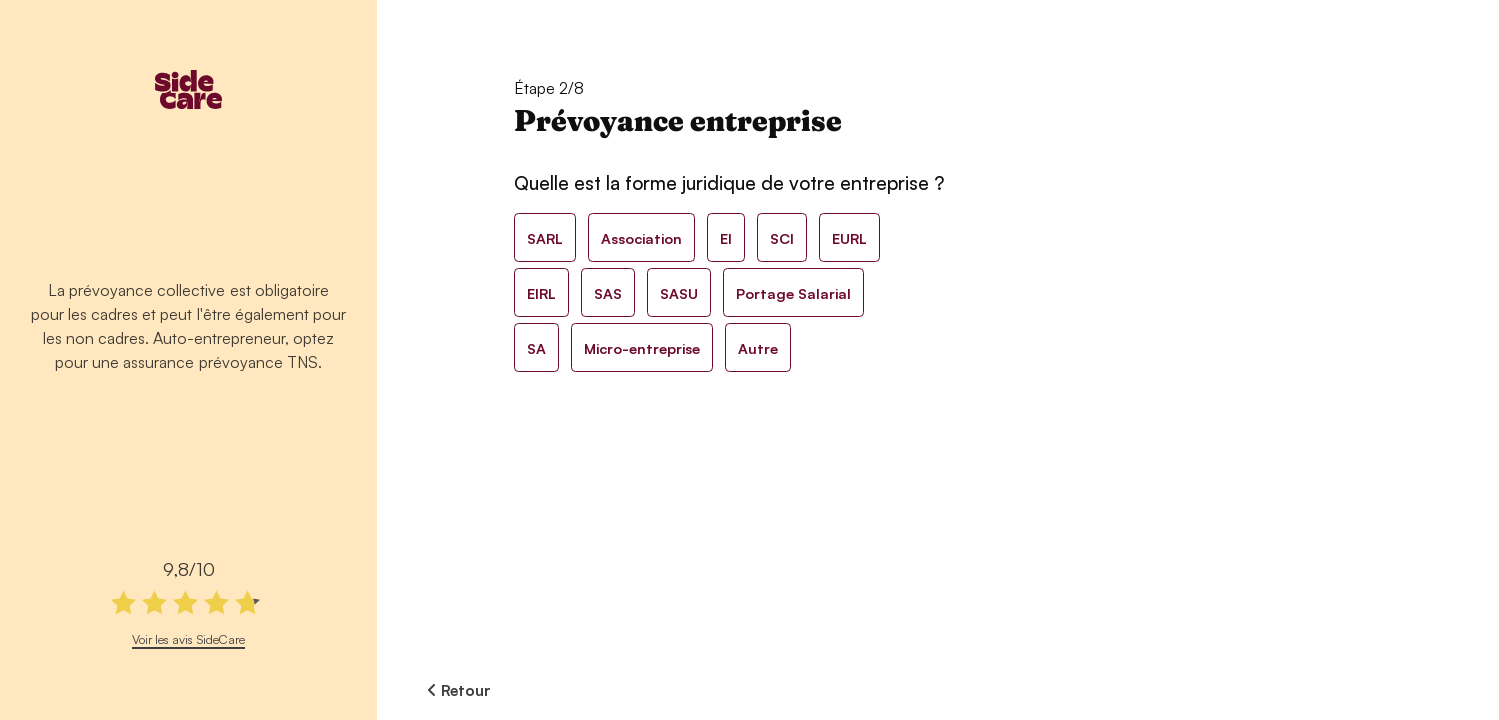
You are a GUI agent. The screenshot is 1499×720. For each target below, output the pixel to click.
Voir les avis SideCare (188, 639)
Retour (459, 690)
